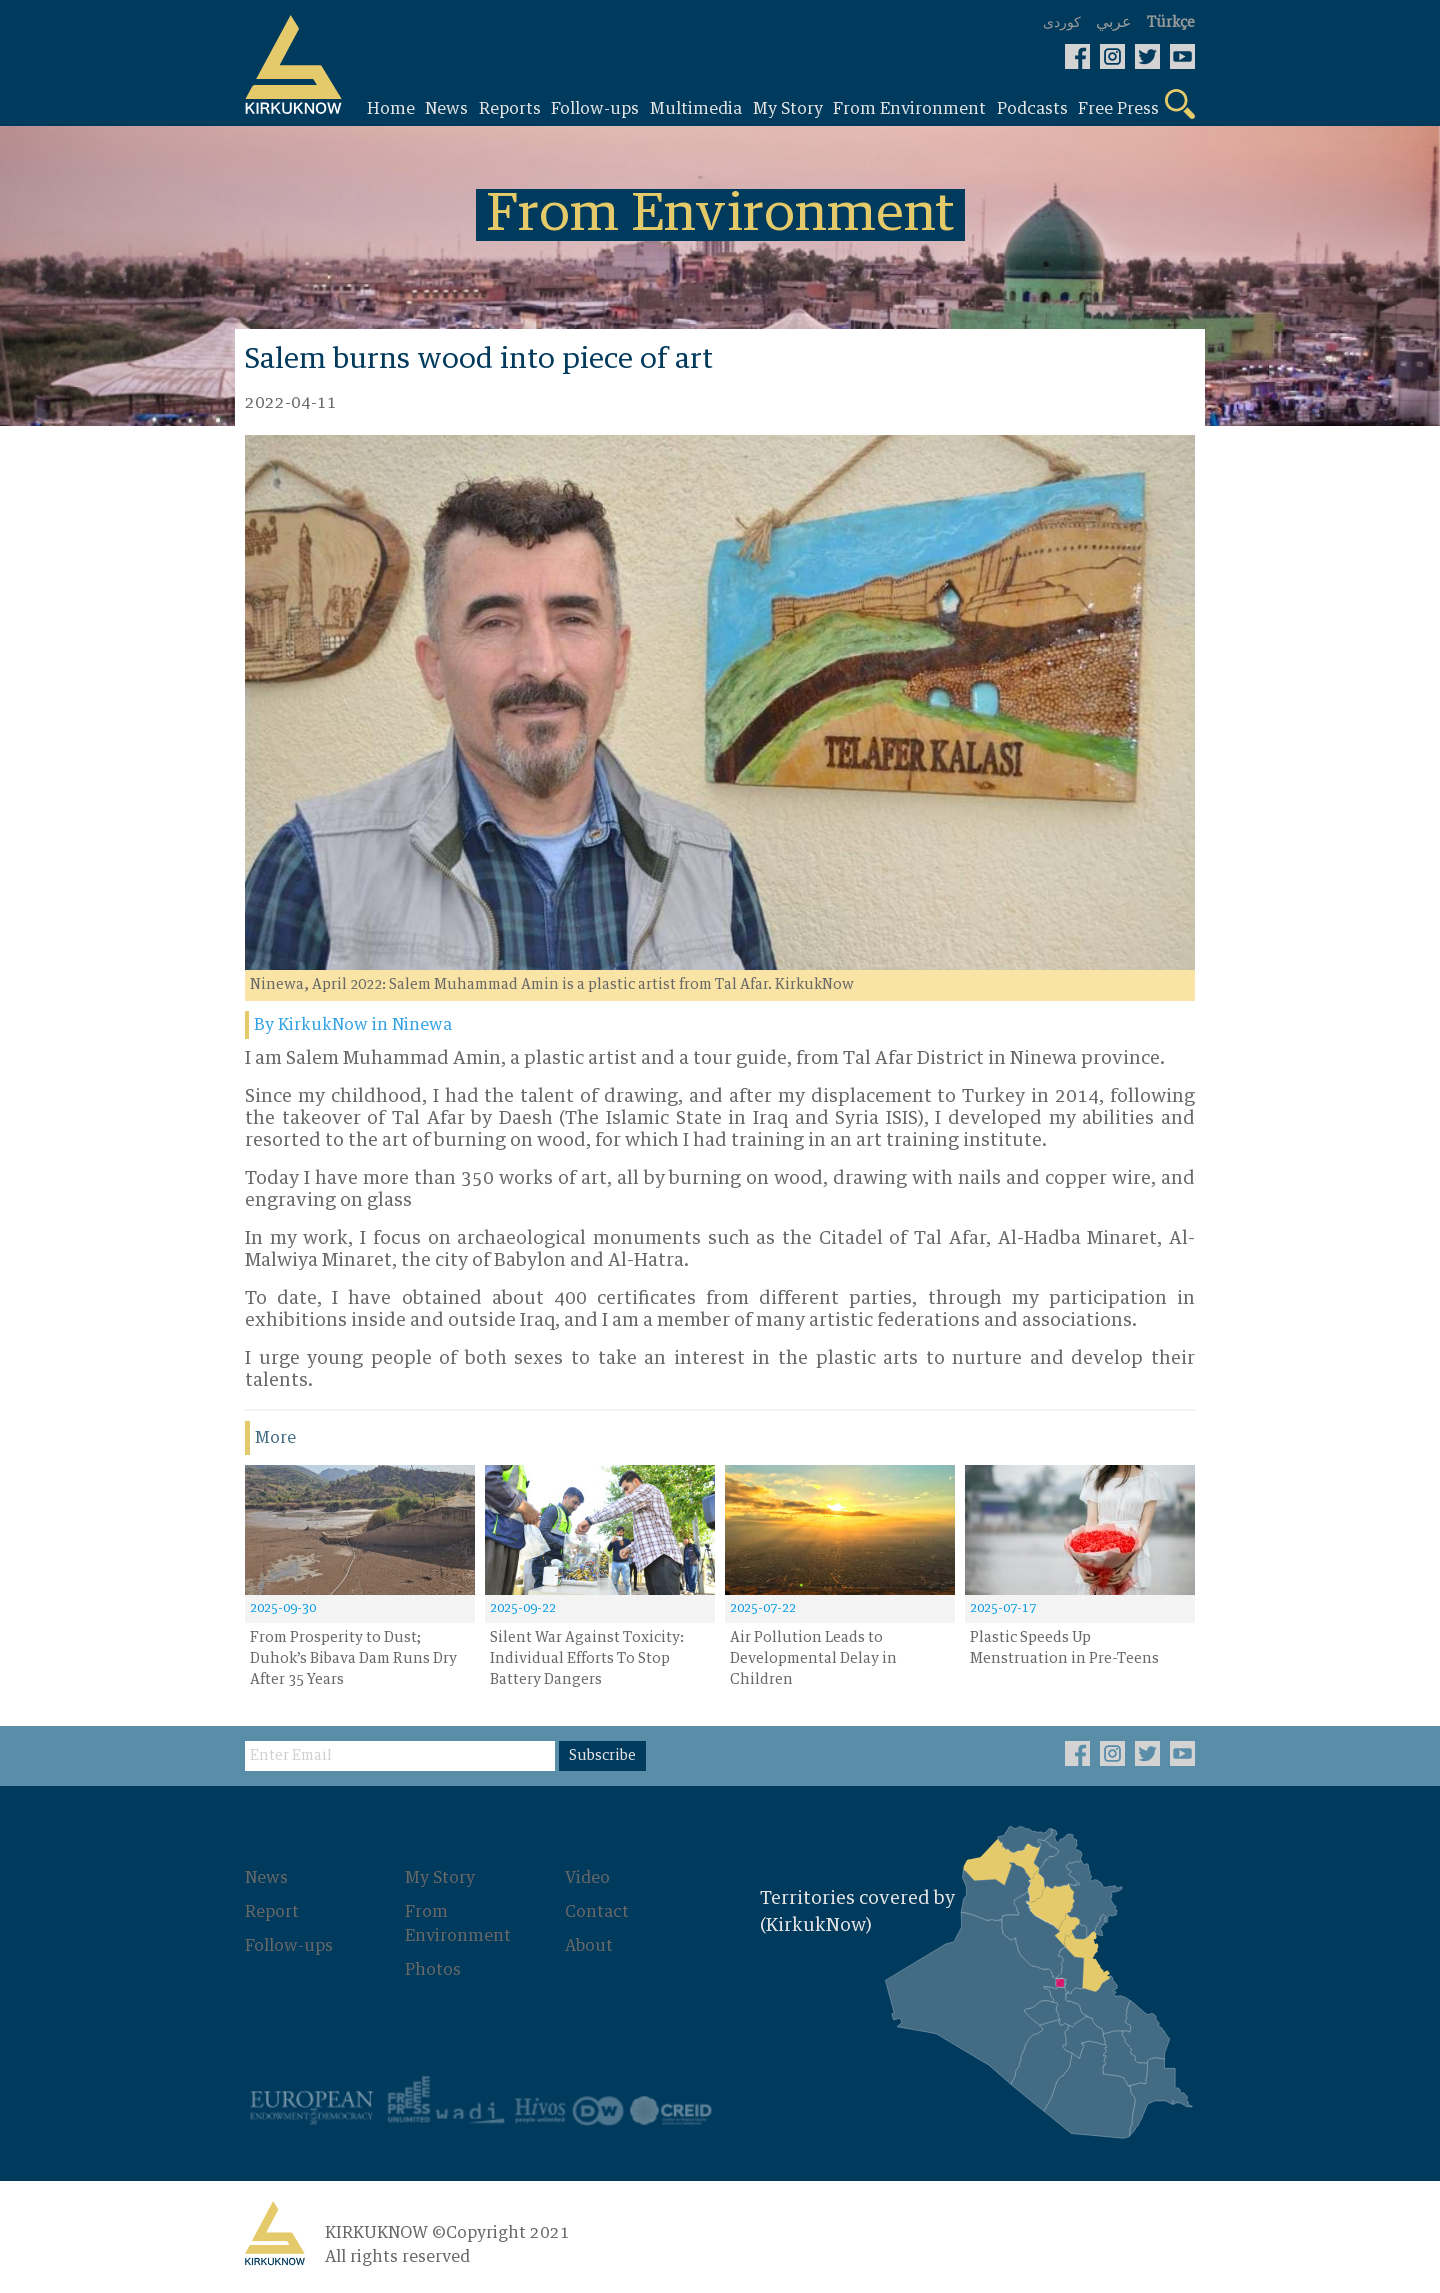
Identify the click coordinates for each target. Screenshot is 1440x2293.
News (266, 1878)
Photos (433, 1970)
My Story (440, 1878)
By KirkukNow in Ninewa (353, 1025)
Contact (597, 1912)
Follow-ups (289, 1946)
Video (587, 1878)
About (589, 1946)
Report (272, 1912)
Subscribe (602, 1756)
